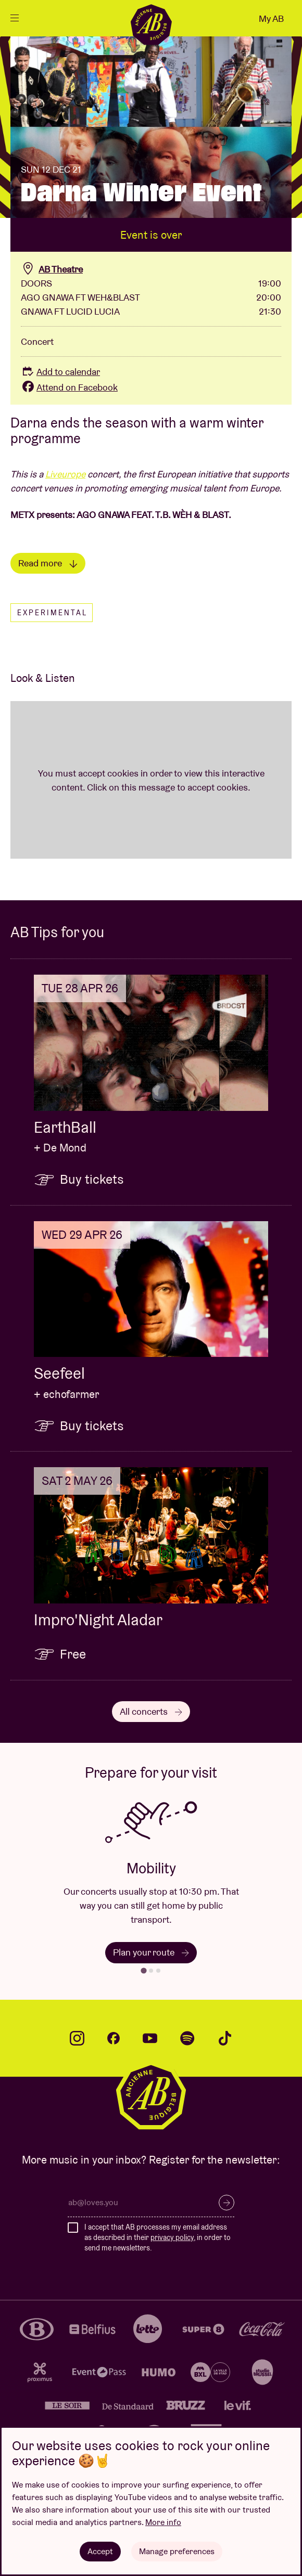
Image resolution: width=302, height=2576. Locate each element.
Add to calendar (60, 372)
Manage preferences (177, 2551)
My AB (271, 18)
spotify (187, 2038)
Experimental (52, 612)
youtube (150, 2038)
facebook (113, 2038)
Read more (48, 563)
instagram (77, 2038)
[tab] (143, 1970)
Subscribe (226, 2202)
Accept (100, 2551)
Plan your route (151, 1952)
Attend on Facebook (69, 387)
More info (163, 2522)
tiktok (225, 2038)
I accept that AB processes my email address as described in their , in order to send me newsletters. (157, 2237)
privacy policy (172, 2237)
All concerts (151, 1711)
